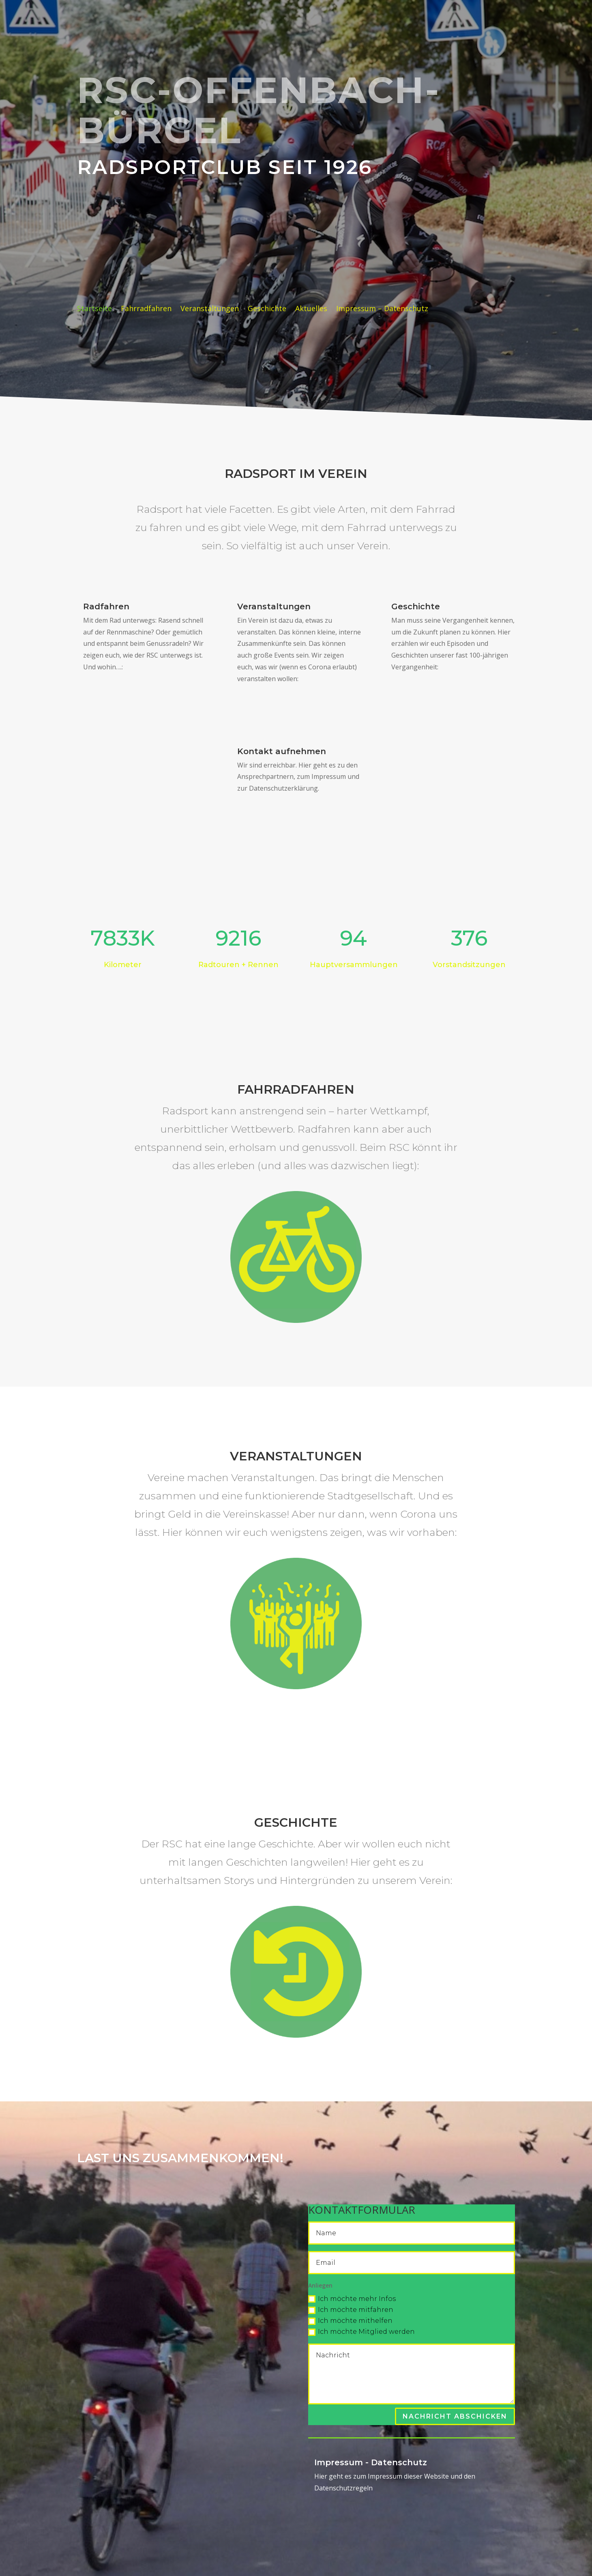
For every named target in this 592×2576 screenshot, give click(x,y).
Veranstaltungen (209, 309)
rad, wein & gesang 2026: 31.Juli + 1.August (182, 275)
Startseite (94, 309)
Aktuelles (311, 309)
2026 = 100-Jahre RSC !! (180, 229)
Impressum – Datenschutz (382, 309)
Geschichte (267, 309)
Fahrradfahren (146, 309)
